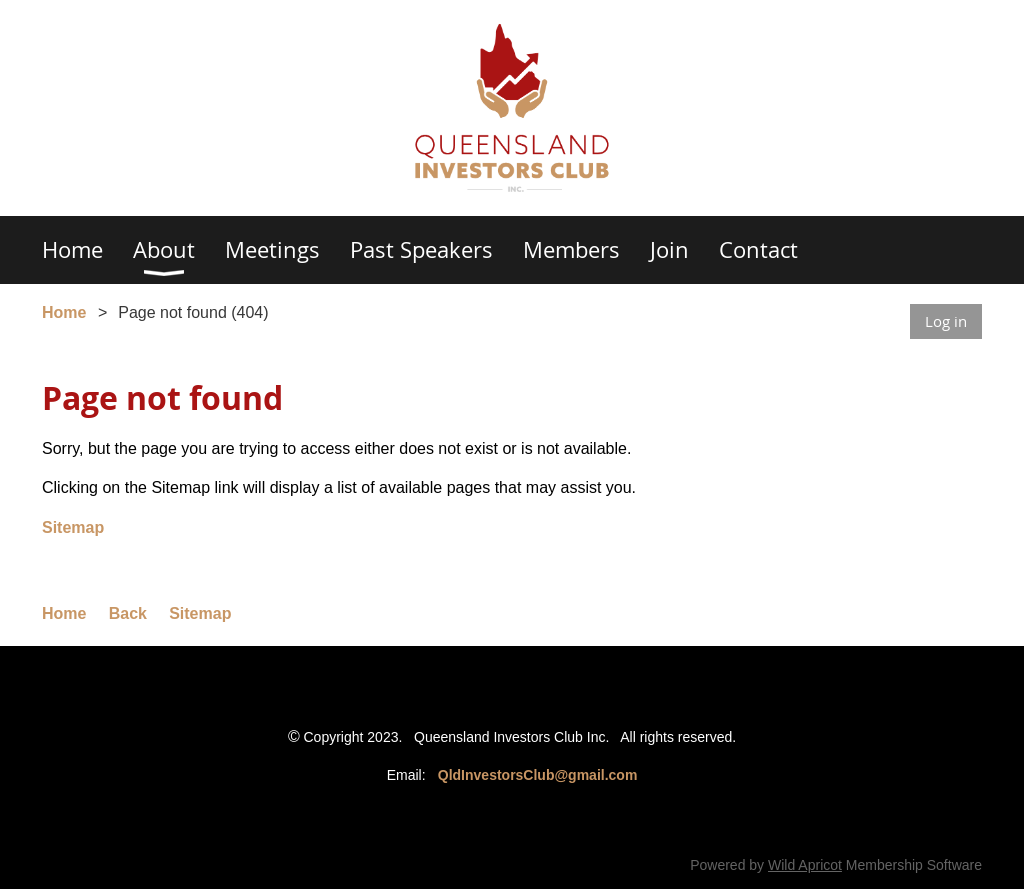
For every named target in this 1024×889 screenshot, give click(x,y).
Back (128, 613)
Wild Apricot (805, 865)
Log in (946, 321)
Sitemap (73, 527)
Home (64, 312)
